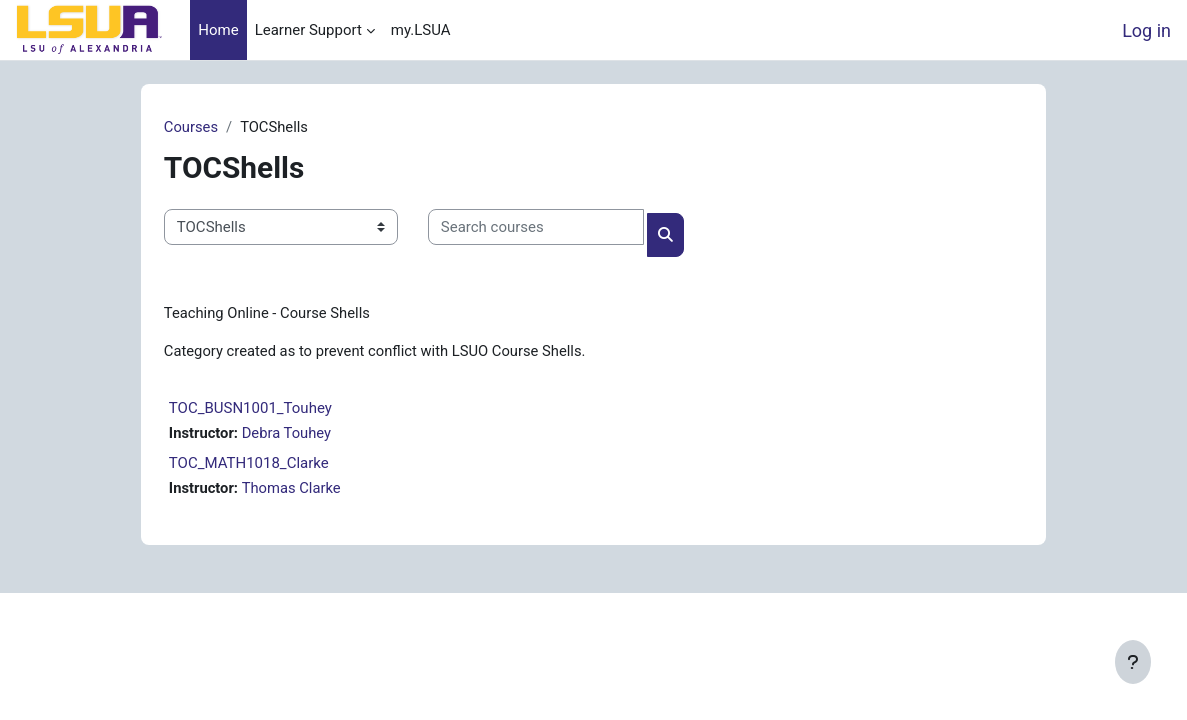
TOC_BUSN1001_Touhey (266, 409)
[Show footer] (1133, 662)
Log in (1146, 30)
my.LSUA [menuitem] (421, 30)
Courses (207, 127)
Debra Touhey (304, 434)
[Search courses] (552, 227)
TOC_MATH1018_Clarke (265, 465)
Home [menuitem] (218, 30)
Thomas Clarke (309, 490)
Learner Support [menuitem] (308, 30)
